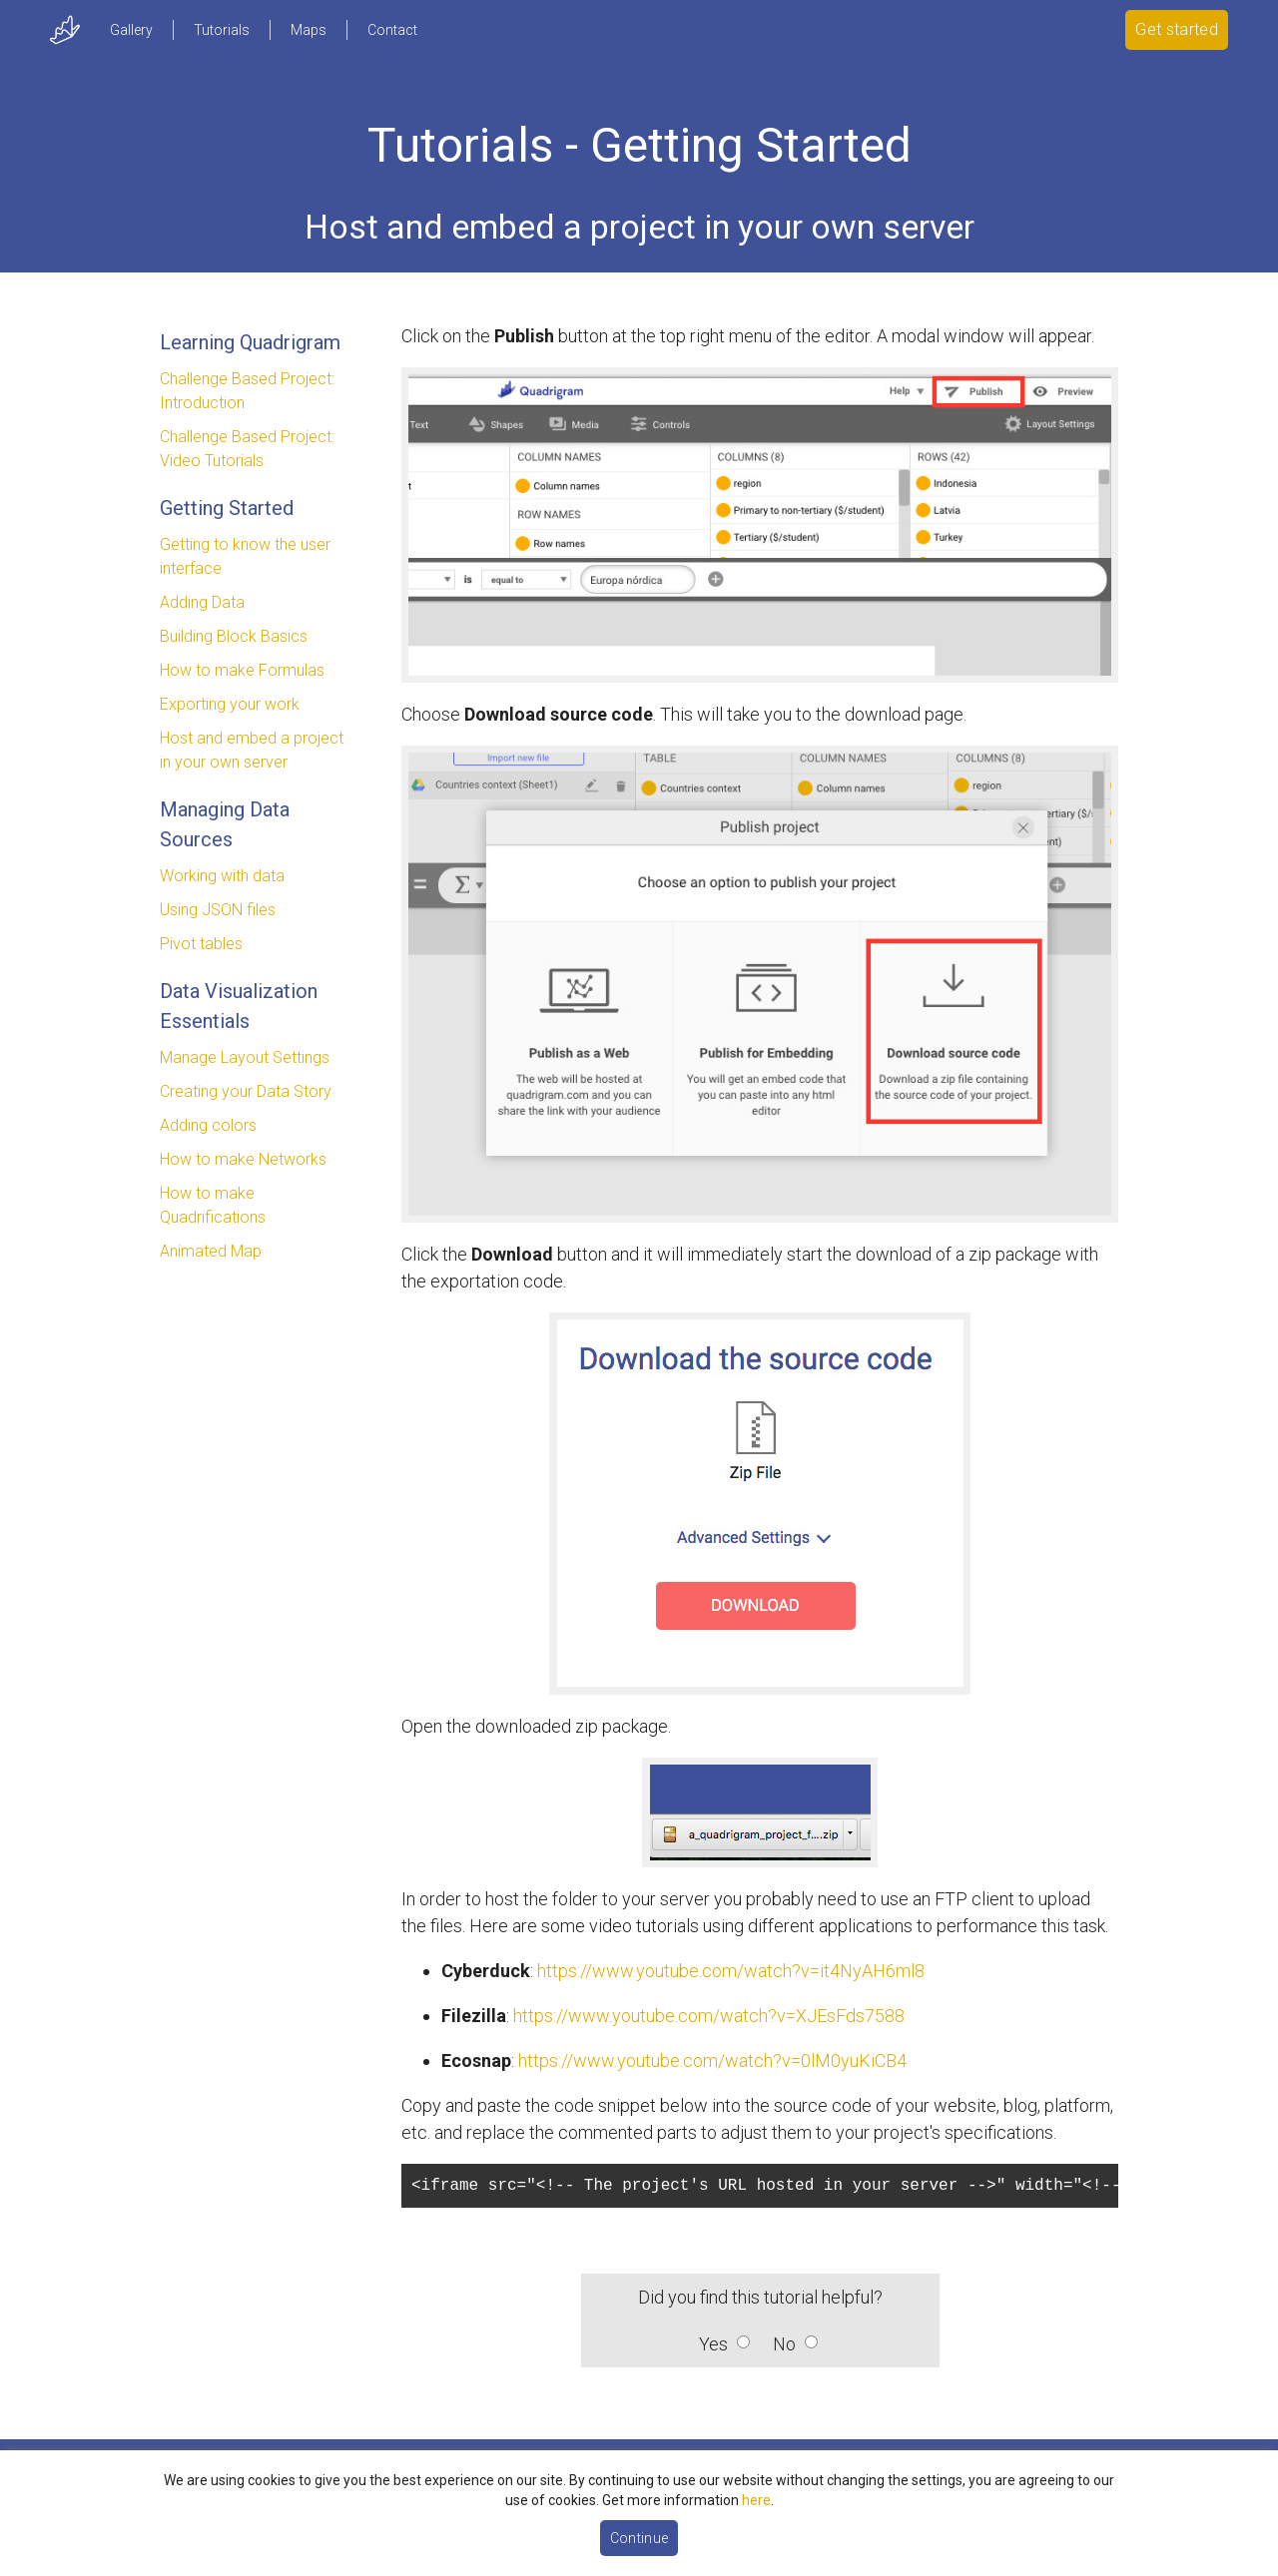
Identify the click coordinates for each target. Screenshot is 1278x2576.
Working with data (222, 875)
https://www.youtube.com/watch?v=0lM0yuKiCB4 (712, 2060)
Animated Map (211, 1251)
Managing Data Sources (225, 824)
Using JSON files (218, 909)
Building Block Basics (234, 636)
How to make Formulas (242, 670)
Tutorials (222, 30)
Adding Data (202, 602)
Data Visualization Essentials (239, 1006)
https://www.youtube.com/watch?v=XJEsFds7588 (709, 2015)
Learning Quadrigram (250, 342)
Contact (392, 30)
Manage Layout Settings (244, 1057)
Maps (308, 30)
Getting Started (227, 508)
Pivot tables (201, 943)
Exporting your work (230, 704)
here (756, 2500)
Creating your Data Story (245, 1091)
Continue (639, 2538)
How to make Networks (243, 1159)
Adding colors (208, 1125)
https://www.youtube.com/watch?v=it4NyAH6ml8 (731, 1970)
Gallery (131, 30)
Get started (1176, 29)
